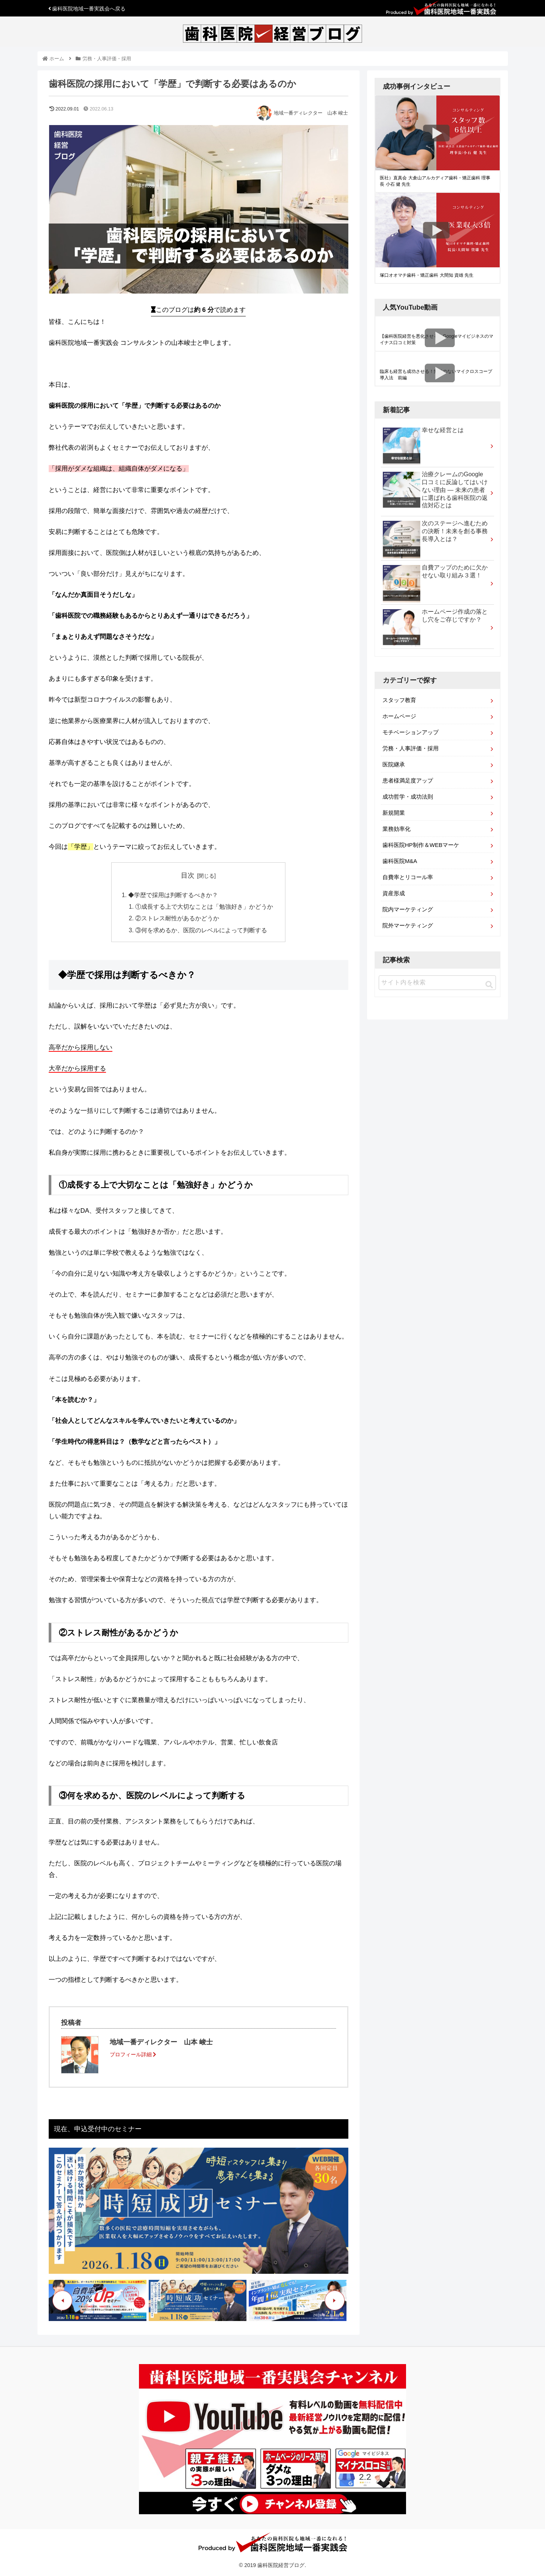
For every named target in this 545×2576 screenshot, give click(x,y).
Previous (62, 2302)
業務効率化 (396, 829)
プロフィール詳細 (133, 2056)
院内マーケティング (407, 909)
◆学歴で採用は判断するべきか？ (173, 895)
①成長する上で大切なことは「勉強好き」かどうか (204, 907)
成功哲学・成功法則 (407, 796)
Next (335, 2302)
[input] (437, 982)
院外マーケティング (407, 925)
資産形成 (393, 893)
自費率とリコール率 (407, 877)
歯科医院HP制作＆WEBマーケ (420, 845)
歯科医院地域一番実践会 (87, 9)
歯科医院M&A (399, 861)
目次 (187, 875)
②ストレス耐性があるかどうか (177, 919)
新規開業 (393, 812)
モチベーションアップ (410, 732)
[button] (489, 984)
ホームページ (399, 716)
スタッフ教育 (399, 700)
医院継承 (393, 764)
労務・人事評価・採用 (410, 748)
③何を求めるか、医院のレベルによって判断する (201, 932)
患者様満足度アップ (407, 780)
